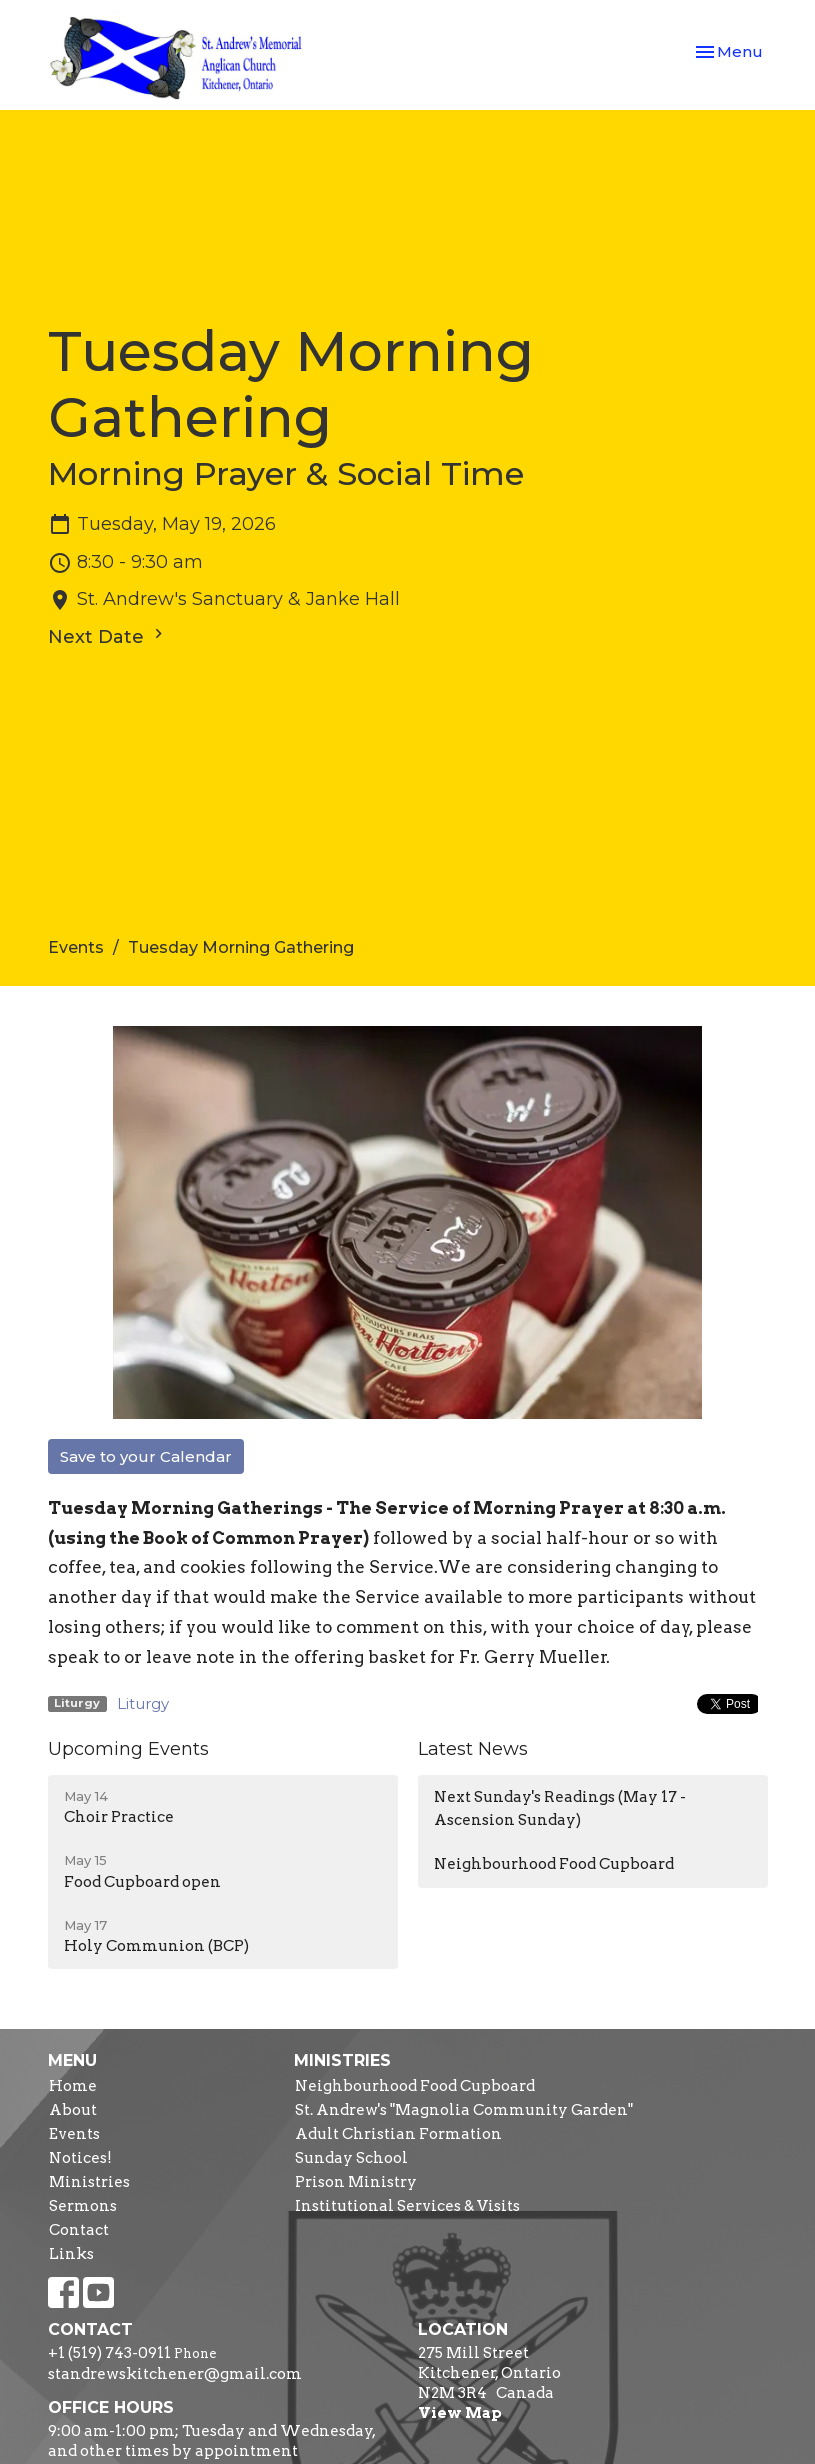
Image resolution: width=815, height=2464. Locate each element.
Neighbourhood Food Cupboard (554, 1864)
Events (76, 947)
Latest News (473, 1749)
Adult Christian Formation (398, 2134)
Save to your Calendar (146, 1456)
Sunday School (351, 2158)
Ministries (89, 2182)
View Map (460, 2413)
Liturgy (143, 1703)
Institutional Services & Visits (407, 2206)
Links (71, 2254)
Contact (79, 2230)
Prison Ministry (356, 2182)
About (73, 2110)
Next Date (108, 636)
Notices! (80, 2158)
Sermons (83, 2206)
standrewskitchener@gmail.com (175, 2374)
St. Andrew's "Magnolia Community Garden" (464, 2110)
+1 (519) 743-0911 (109, 2353)
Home (73, 2086)
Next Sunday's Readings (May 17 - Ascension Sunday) (560, 1808)
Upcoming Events (128, 1749)
